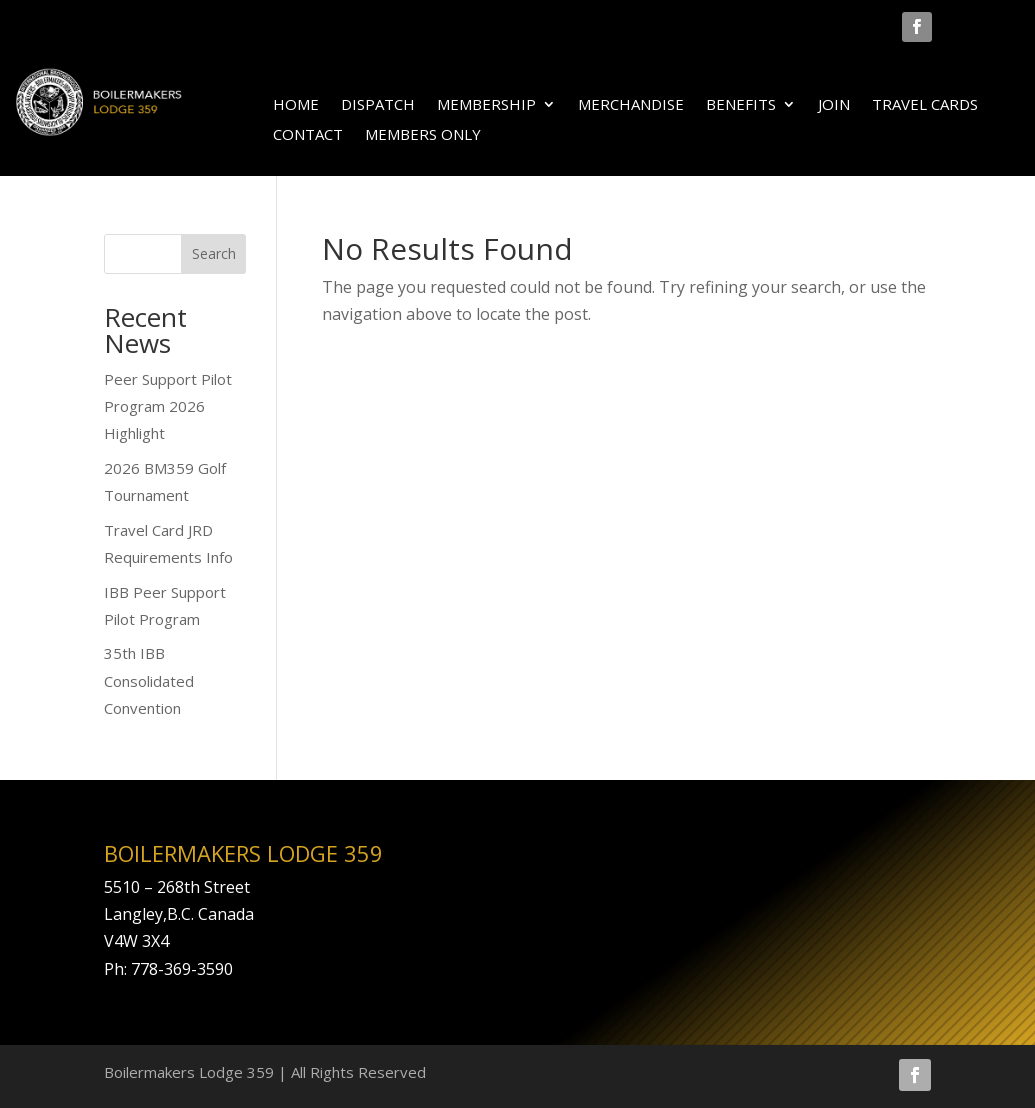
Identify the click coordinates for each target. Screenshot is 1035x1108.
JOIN (834, 105)
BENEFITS (741, 105)
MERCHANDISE (631, 105)
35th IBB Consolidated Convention (149, 680)
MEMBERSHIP (486, 105)
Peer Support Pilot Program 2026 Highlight (168, 406)
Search (214, 253)
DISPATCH (378, 105)
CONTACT (308, 135)
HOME (296, 105)
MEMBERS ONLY (423, 135)
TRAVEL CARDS (925, 105)
